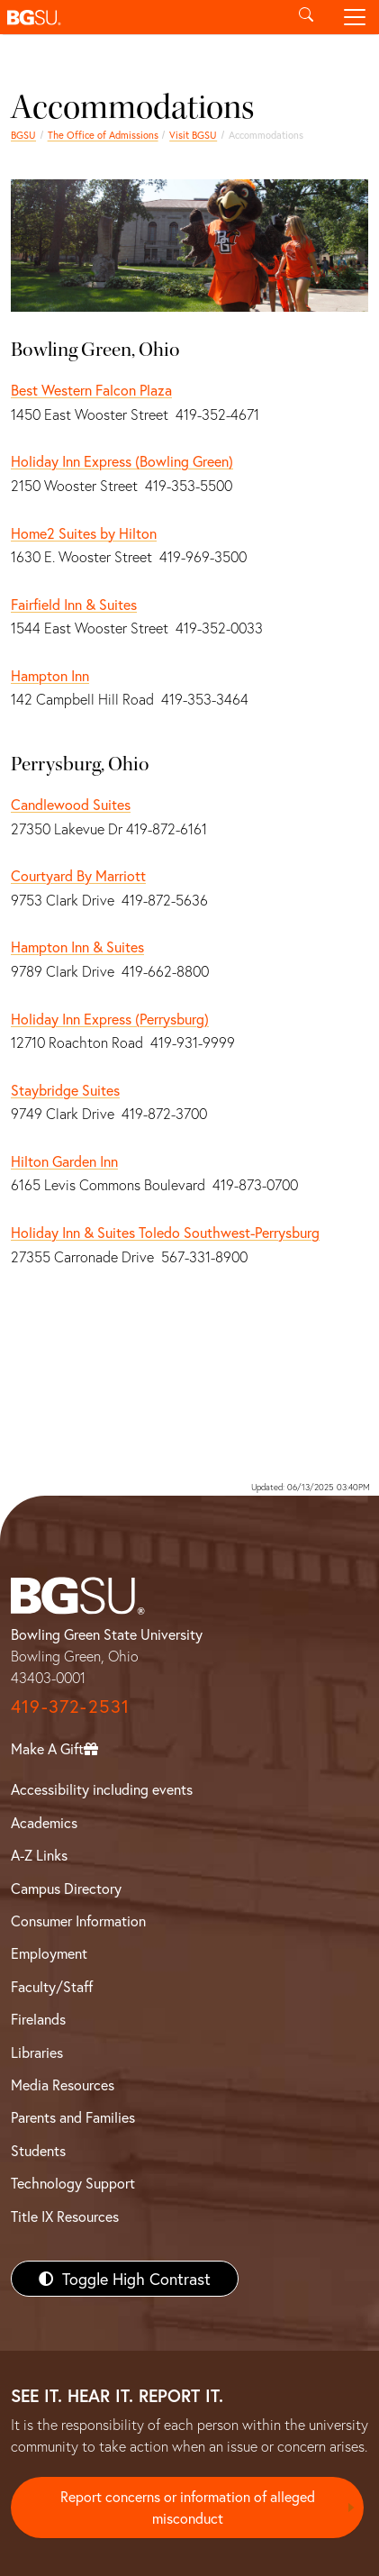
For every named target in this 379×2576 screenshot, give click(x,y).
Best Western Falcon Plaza (91, 389)
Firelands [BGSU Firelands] (38, 2018)
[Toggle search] (306, 17)
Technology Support (73, 2182)
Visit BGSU (193, 134)
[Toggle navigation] (354, 17)
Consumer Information (78, 1920)
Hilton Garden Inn (64, 1160)
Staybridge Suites (65, 1089)
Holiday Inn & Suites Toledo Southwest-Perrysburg (165, 1232)
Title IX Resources (65, 2216)
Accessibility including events (102, 1789)
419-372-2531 (70, 1706)
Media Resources (62, 2084)
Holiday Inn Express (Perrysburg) (110, 1018)
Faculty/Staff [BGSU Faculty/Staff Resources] (52, 1986)
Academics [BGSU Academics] (44, 1822)
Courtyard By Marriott (78, 875)
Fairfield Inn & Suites (74, 604)
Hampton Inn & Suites (77, 946)
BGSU (23, 134)
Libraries (37, 2052)
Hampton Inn (50, 675)
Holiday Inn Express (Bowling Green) (122, 460)
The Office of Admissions (103, 134)
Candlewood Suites (71, 804)
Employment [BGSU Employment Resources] (49, 1952)
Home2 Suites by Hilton (84, 532)
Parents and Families (73, 2116)
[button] (141, 17)
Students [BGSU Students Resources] (38, 2150)
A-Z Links (39, 1854)
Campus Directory (66, 1888)
